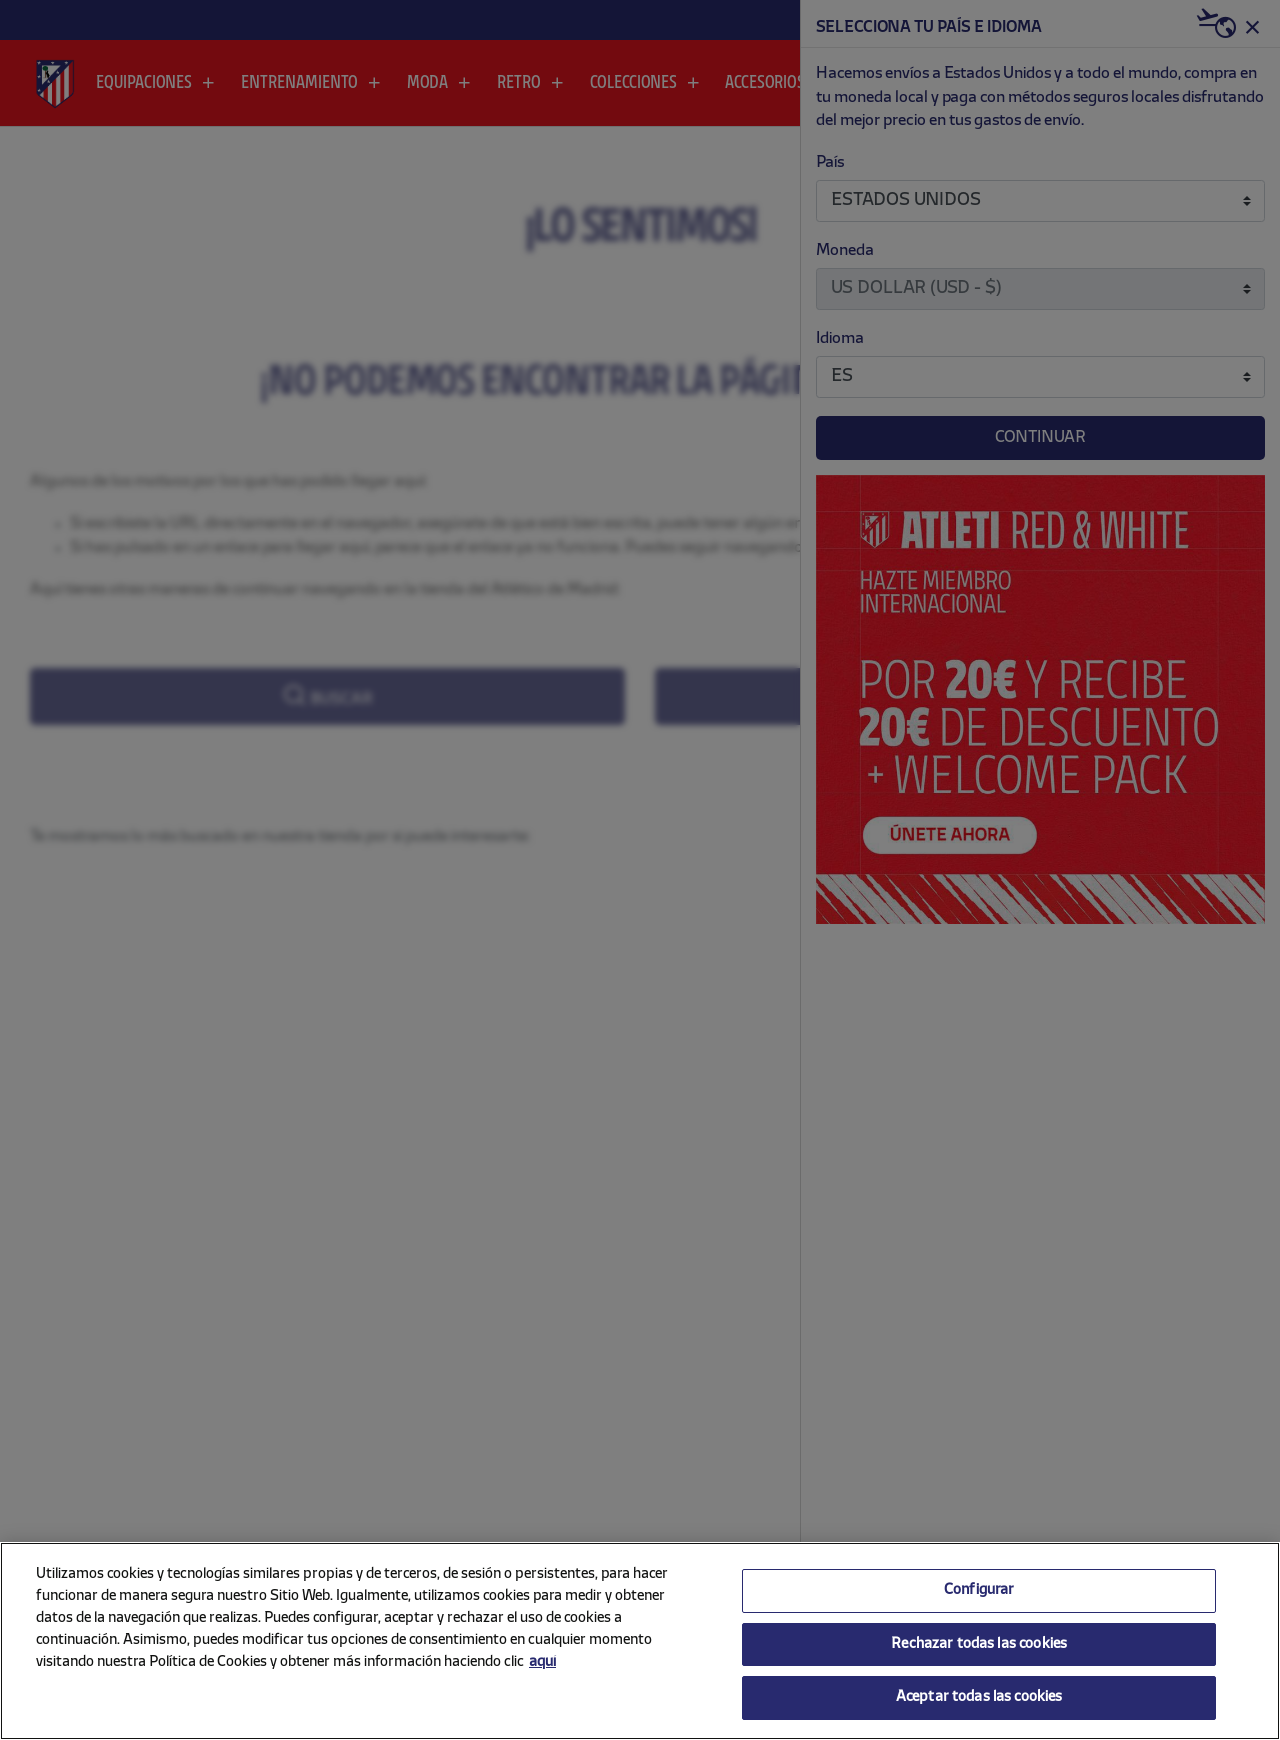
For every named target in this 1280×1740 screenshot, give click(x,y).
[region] (640, 1641)
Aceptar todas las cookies (979, 1697)
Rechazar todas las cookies (979, 1644)
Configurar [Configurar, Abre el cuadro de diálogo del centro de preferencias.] (979, 1590)
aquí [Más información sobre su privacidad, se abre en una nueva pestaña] (542, 1662)
